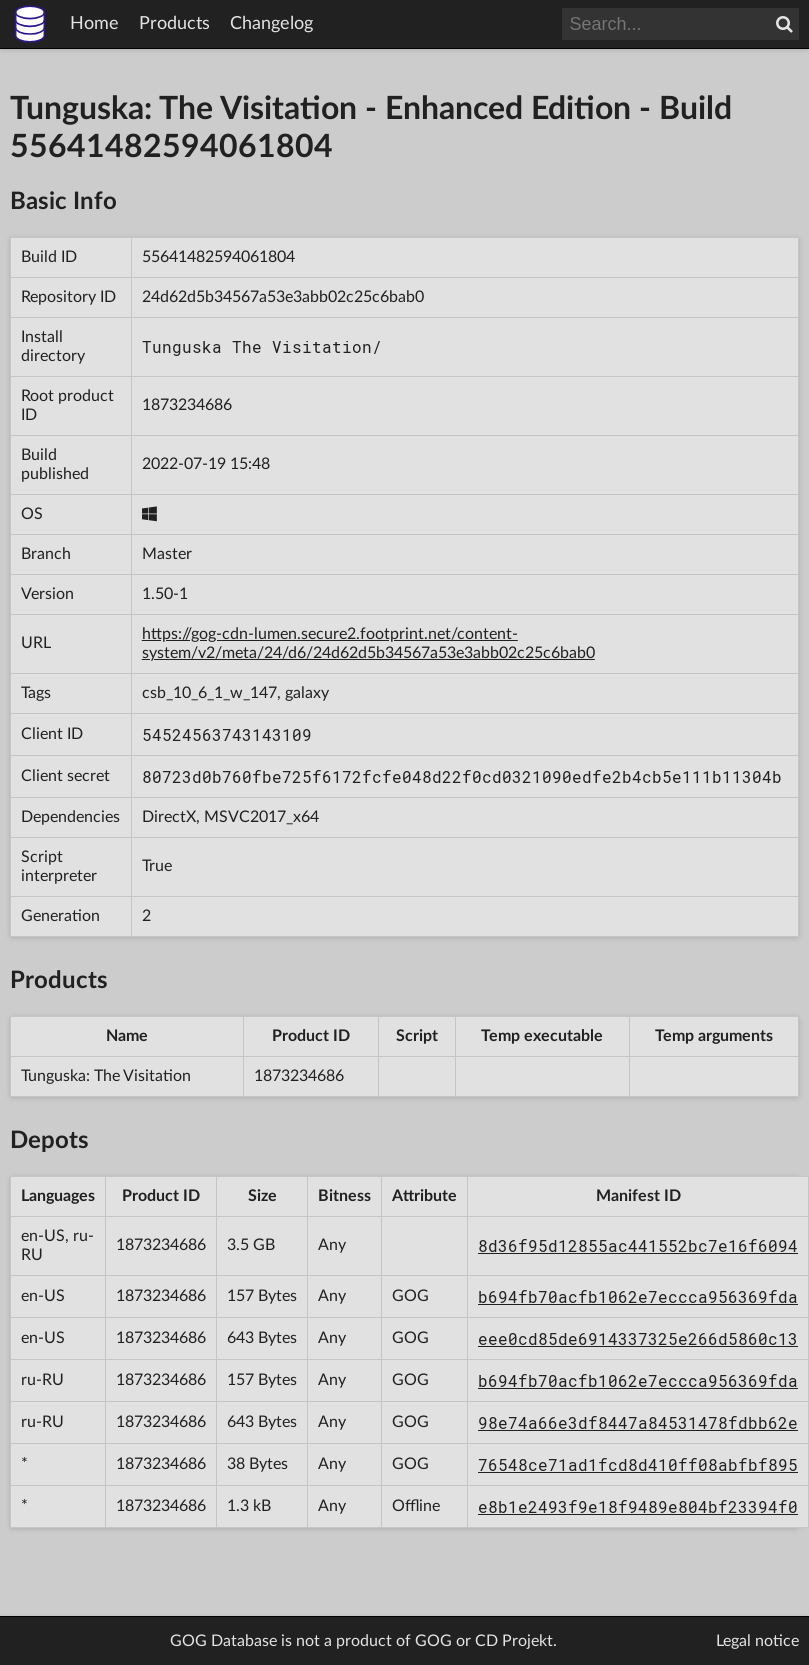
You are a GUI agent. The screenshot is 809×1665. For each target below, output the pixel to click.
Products (174, 24)
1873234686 (187, 405)
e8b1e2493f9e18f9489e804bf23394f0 (638, 1506)
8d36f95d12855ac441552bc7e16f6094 (638, 1245)
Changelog (271, 24)
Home (94, 24)
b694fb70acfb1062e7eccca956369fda (638, 1296)
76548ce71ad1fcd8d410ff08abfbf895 (638, 1464)
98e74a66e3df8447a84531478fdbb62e (638, 1422)
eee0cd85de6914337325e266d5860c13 (638, 1338)
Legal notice (757, 1641)
